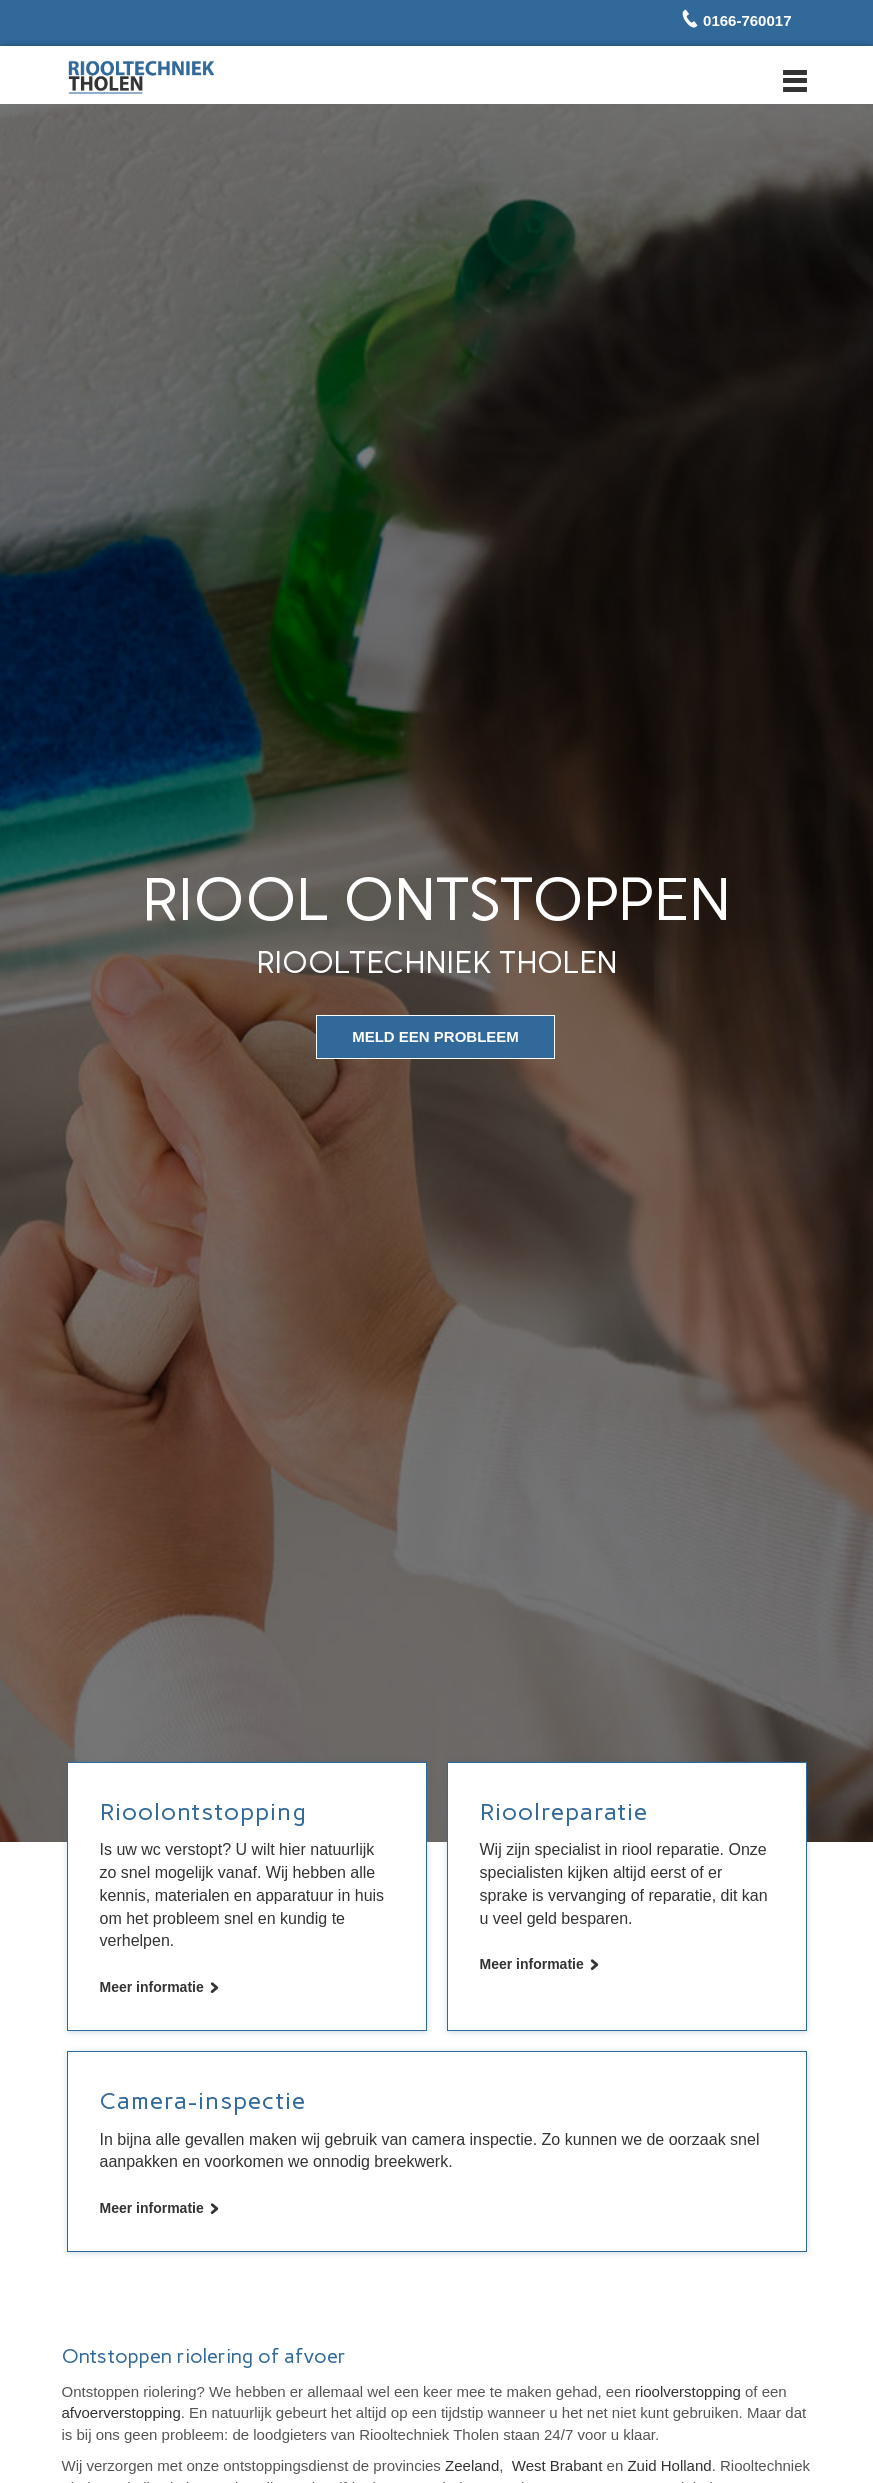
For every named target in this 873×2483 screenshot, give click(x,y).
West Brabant (557, 2465)
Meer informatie (152, 1987)
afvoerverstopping (121, 2412)
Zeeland (472, 2465)
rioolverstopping (688, 2391)
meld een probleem (435, 1036)
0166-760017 (745, 20)
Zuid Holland (669, 2465)
